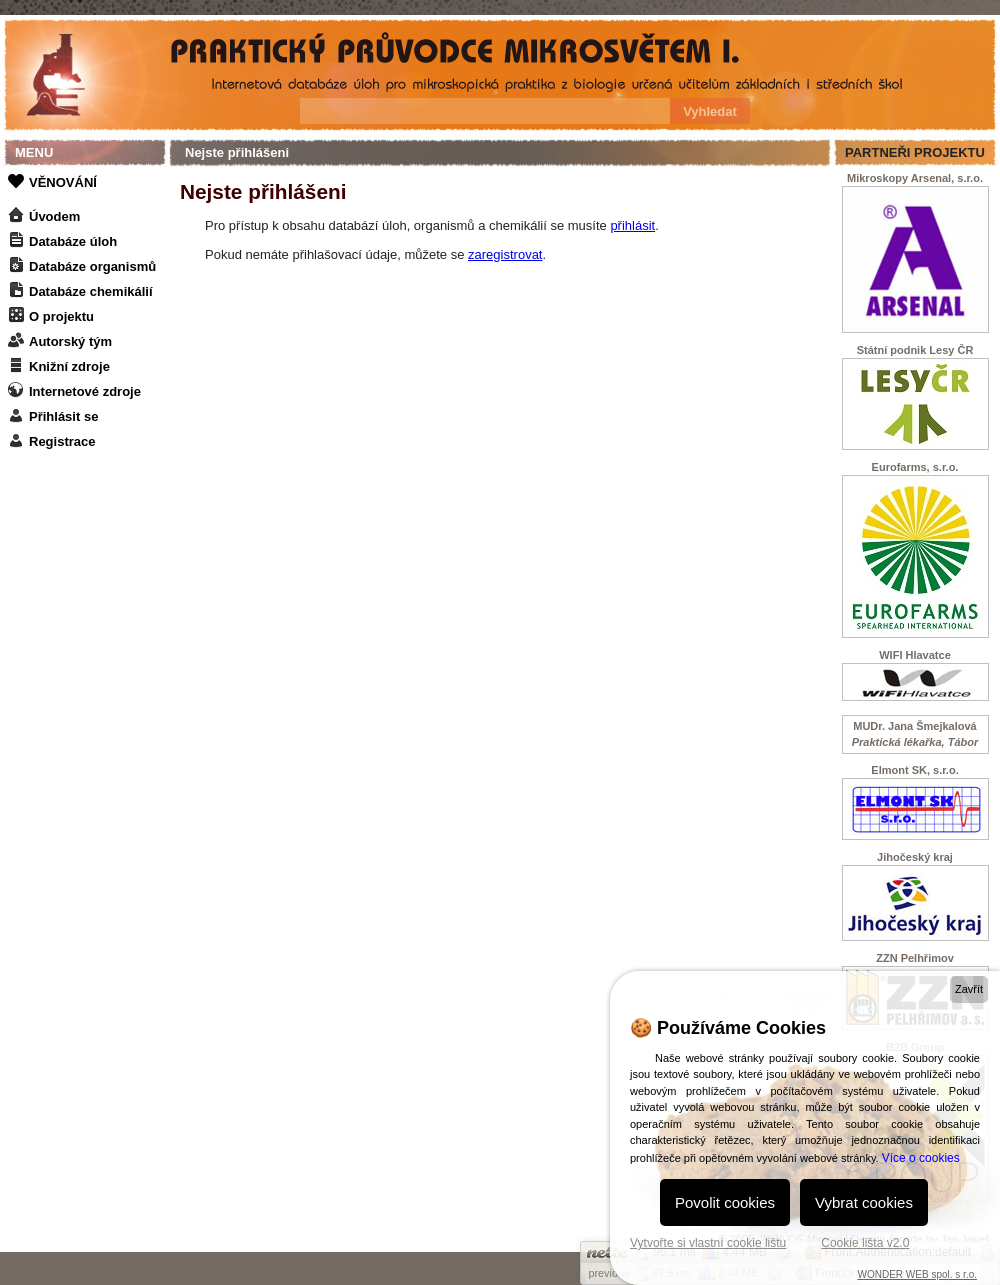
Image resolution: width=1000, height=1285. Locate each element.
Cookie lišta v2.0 (865, 1243)
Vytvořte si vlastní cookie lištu (708, 1243)
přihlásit (632, 225)
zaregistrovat (505, 254)
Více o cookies (921, 1158)
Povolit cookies (725, 1202)
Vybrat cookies (864, 1202)
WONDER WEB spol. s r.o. (917, 1274)
